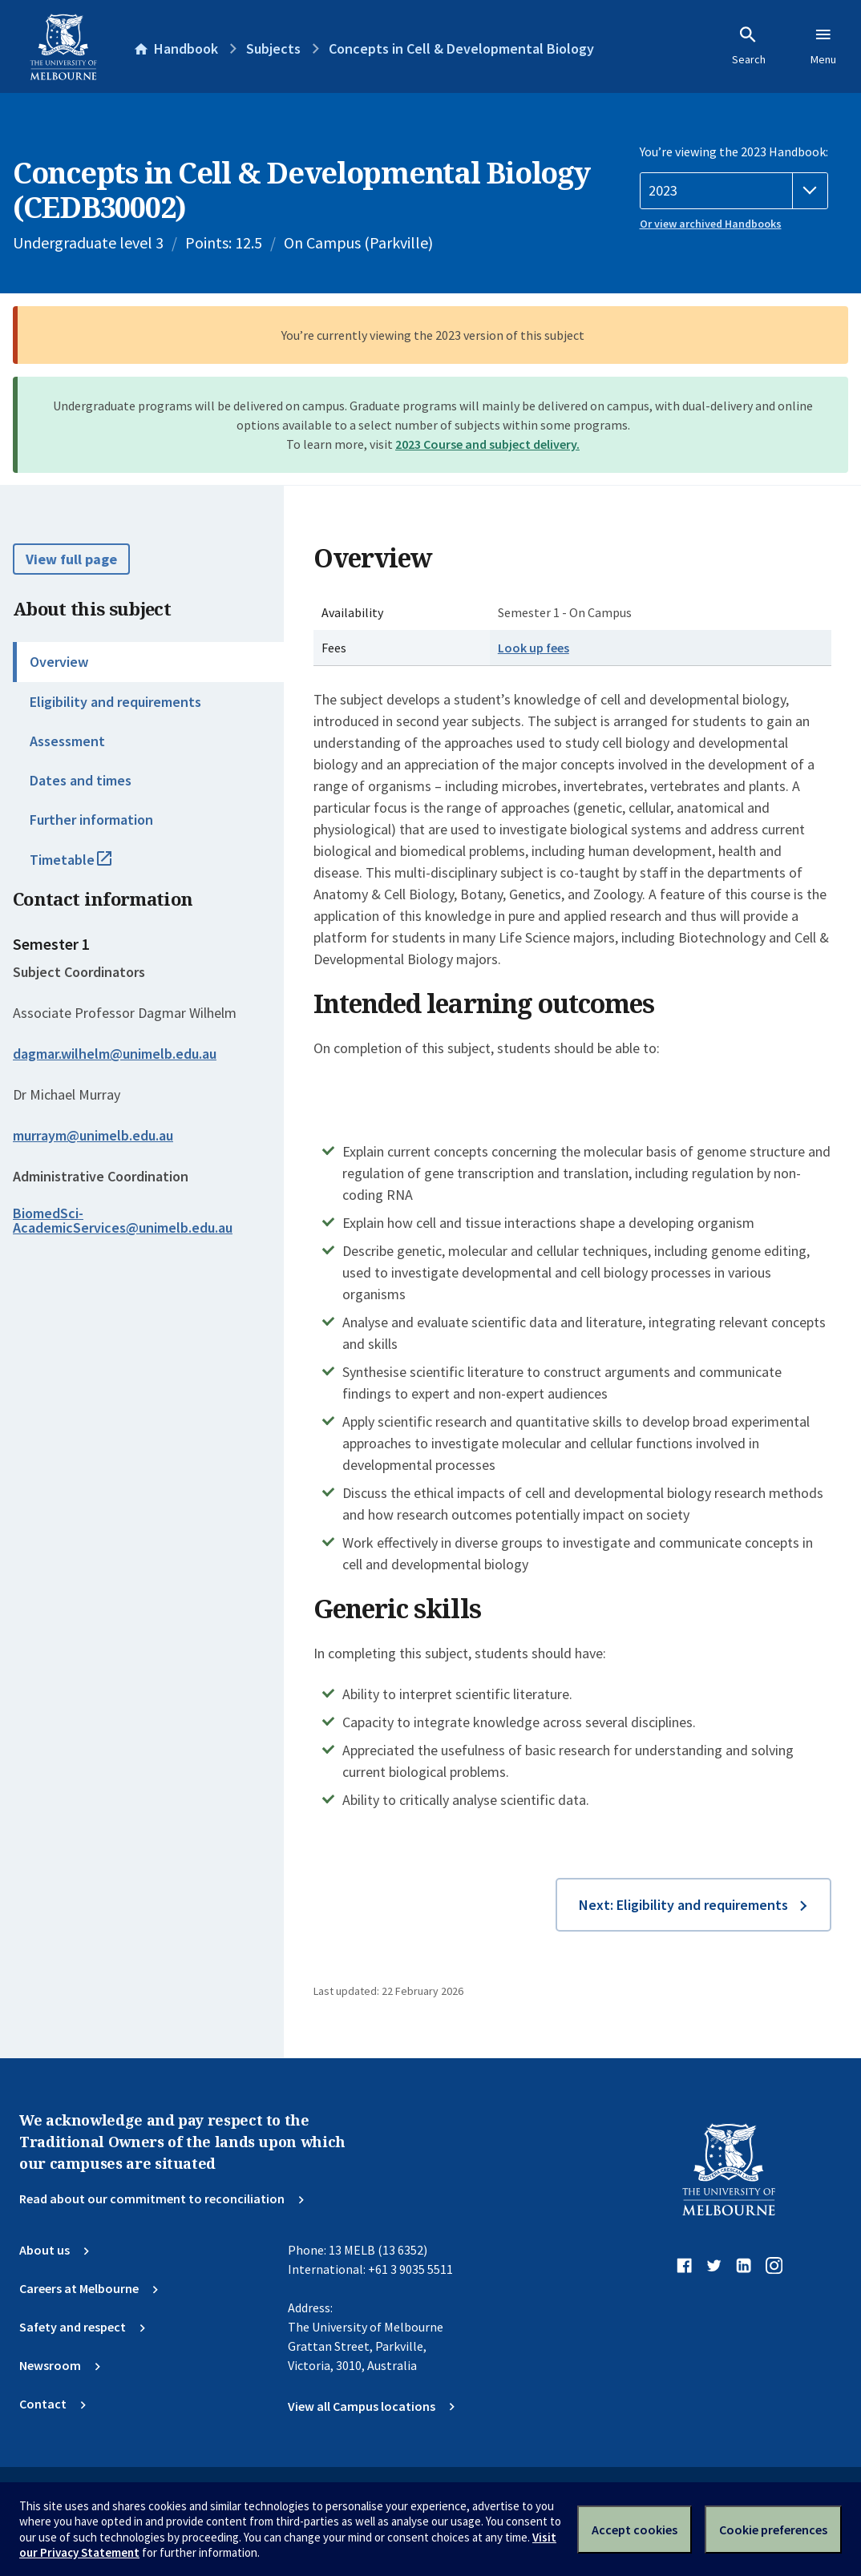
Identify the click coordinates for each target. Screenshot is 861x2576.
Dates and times (80, 780)
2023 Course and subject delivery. (487, 444)
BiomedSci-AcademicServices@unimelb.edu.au (122, 1220)
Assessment (67, 741)
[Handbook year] (734, 190)
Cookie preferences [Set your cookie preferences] (773, 2529)
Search (749, 46)
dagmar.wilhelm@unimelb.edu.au (114, 1054)
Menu (823, 46)
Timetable (88, 866)
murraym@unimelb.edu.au (93, 1136)
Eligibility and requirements (115, 701)
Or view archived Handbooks (711, 223)
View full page (71, 559)
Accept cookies (634, 2529)
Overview (59, 661)
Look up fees (533, 648)
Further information (91, 819)
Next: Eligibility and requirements (683, 1905)
